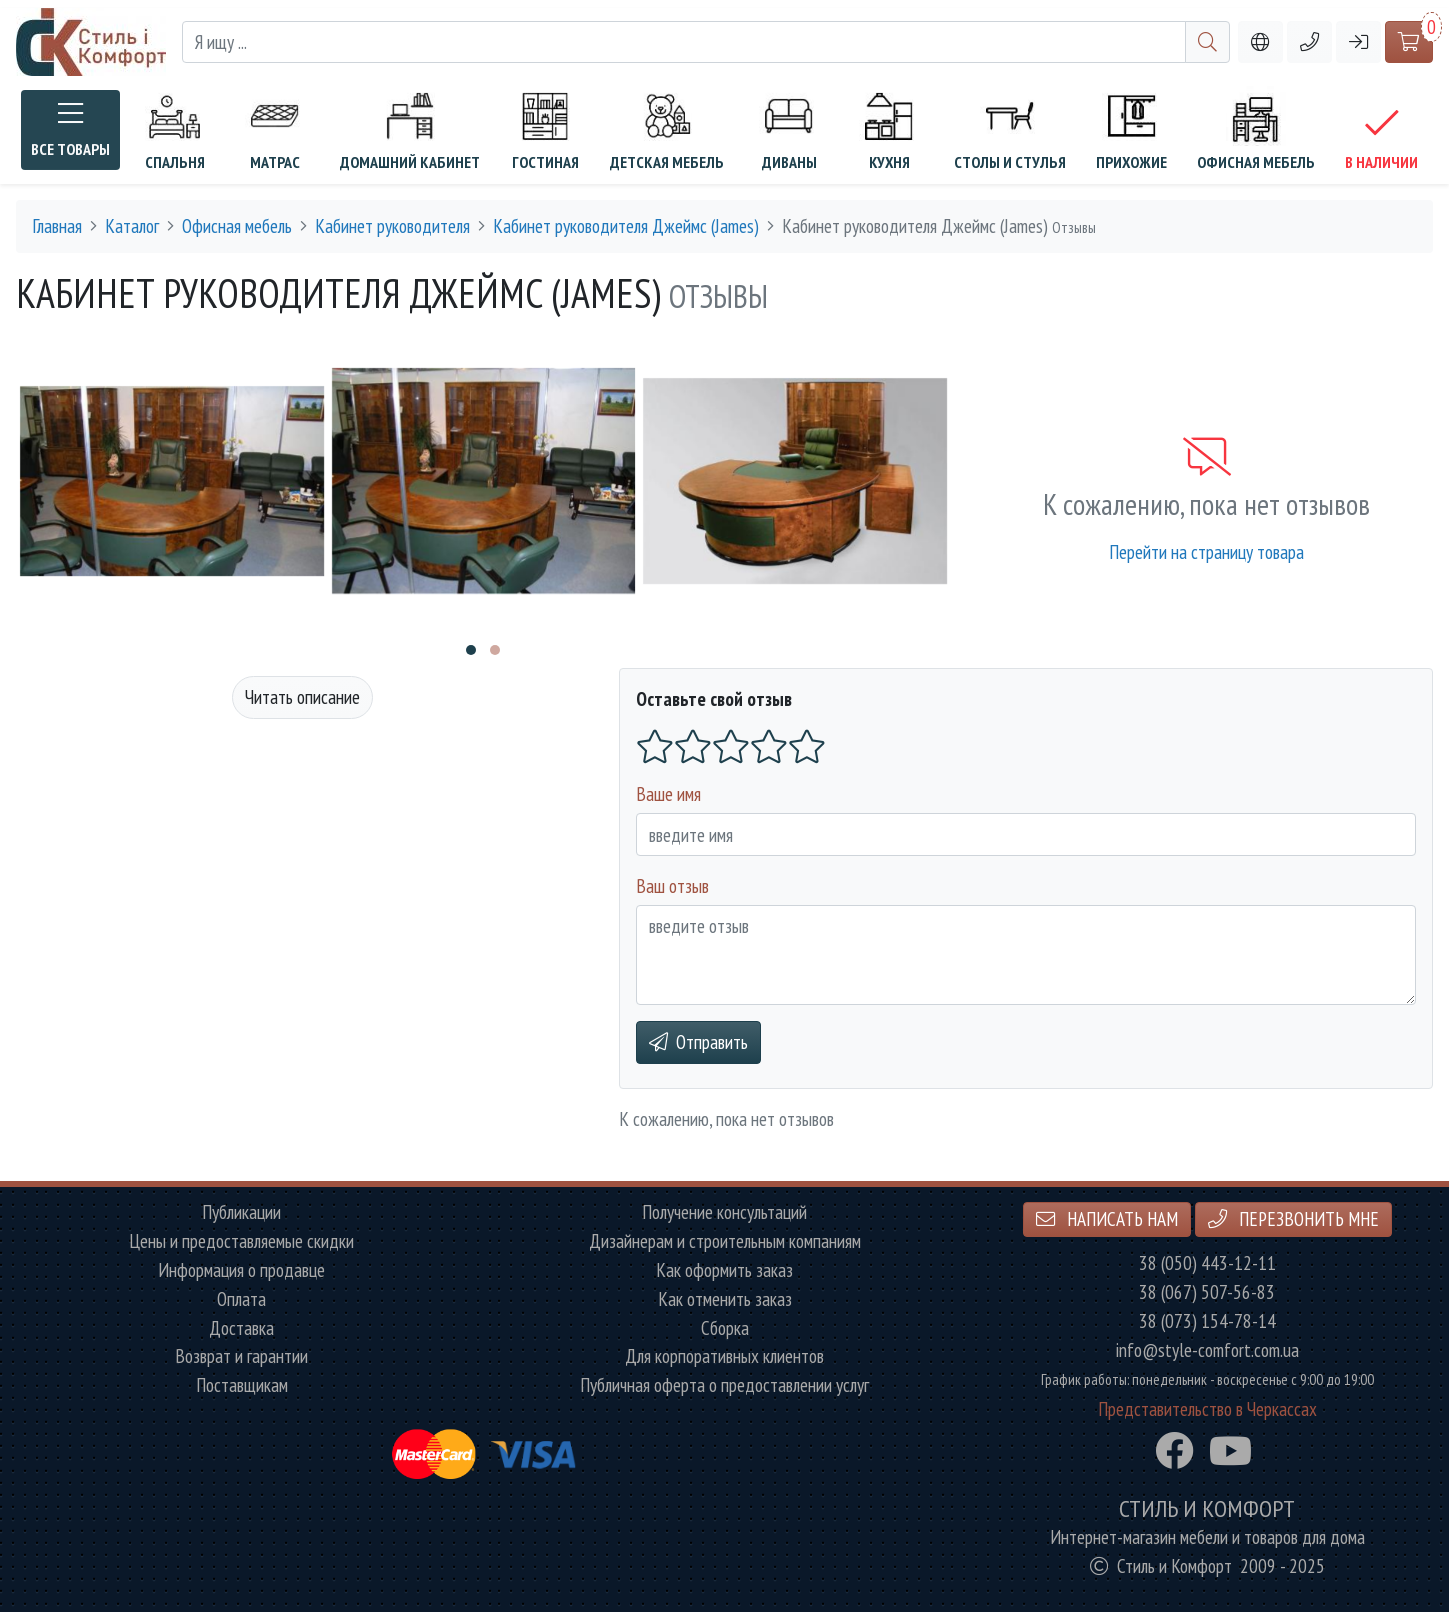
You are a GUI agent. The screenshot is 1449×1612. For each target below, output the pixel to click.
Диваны (789, 129)
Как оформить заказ (724, 1270)
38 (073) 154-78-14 (1207, 1321)
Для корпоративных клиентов (724, 1356)
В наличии (1381, 138)
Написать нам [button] (1107, 1218)
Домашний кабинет (410, 129)
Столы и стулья (1010, 129)
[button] (1309, 42)
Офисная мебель (1256, 129)
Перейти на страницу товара (1206, 551)
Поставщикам (242, 1385)
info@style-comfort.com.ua (1207, 1350)
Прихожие (1131, 129)
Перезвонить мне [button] (1293, 1218)
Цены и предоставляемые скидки (241, 1241)
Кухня (889, 129)
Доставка (241, 1328)
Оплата (241, 1299)
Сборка (725, 1328)
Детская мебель (667, 129)
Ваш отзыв (672, 885)
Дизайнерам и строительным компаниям (725, 1241)
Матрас (275, 129)
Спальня (175, 129)
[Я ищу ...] (684, 42)
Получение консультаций (724, 1212)
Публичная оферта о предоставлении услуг (724, 1385)
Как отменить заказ (725, 1299)
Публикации (241, 1212)
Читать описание (302, 696)
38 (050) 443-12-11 (1207, 1263)
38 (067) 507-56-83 (1207, 1292)
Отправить (698, 1041)
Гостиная (545, 129)
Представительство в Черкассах (1207, 1409)
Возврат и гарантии (241, 1356)
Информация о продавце (241, 1270)
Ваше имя (668, 793)
